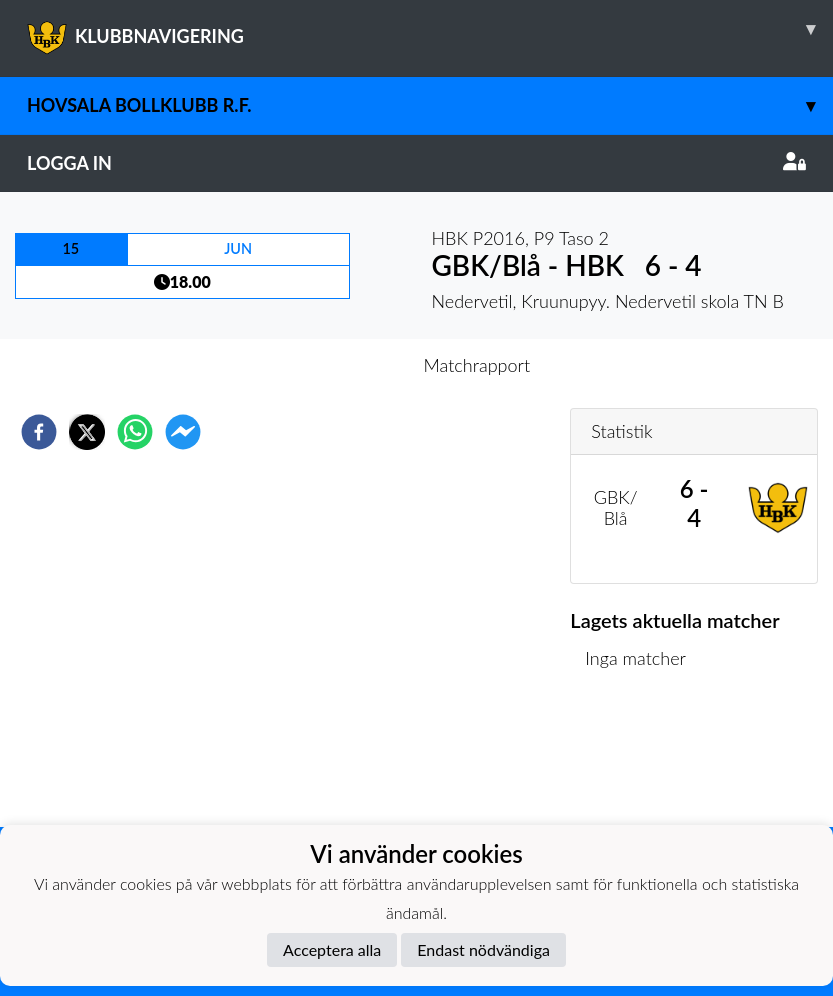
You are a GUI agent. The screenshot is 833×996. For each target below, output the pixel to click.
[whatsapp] (135, 432)
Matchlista (634, 759)
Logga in (416, 163)
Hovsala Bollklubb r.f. (430, 105)
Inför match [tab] (347, 365)
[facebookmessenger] (183, 432)
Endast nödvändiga (483, 949)
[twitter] (87, 432)
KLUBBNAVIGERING (430, 29)
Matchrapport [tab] (477, 365)
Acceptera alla (332, 949)
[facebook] (39, 432)
